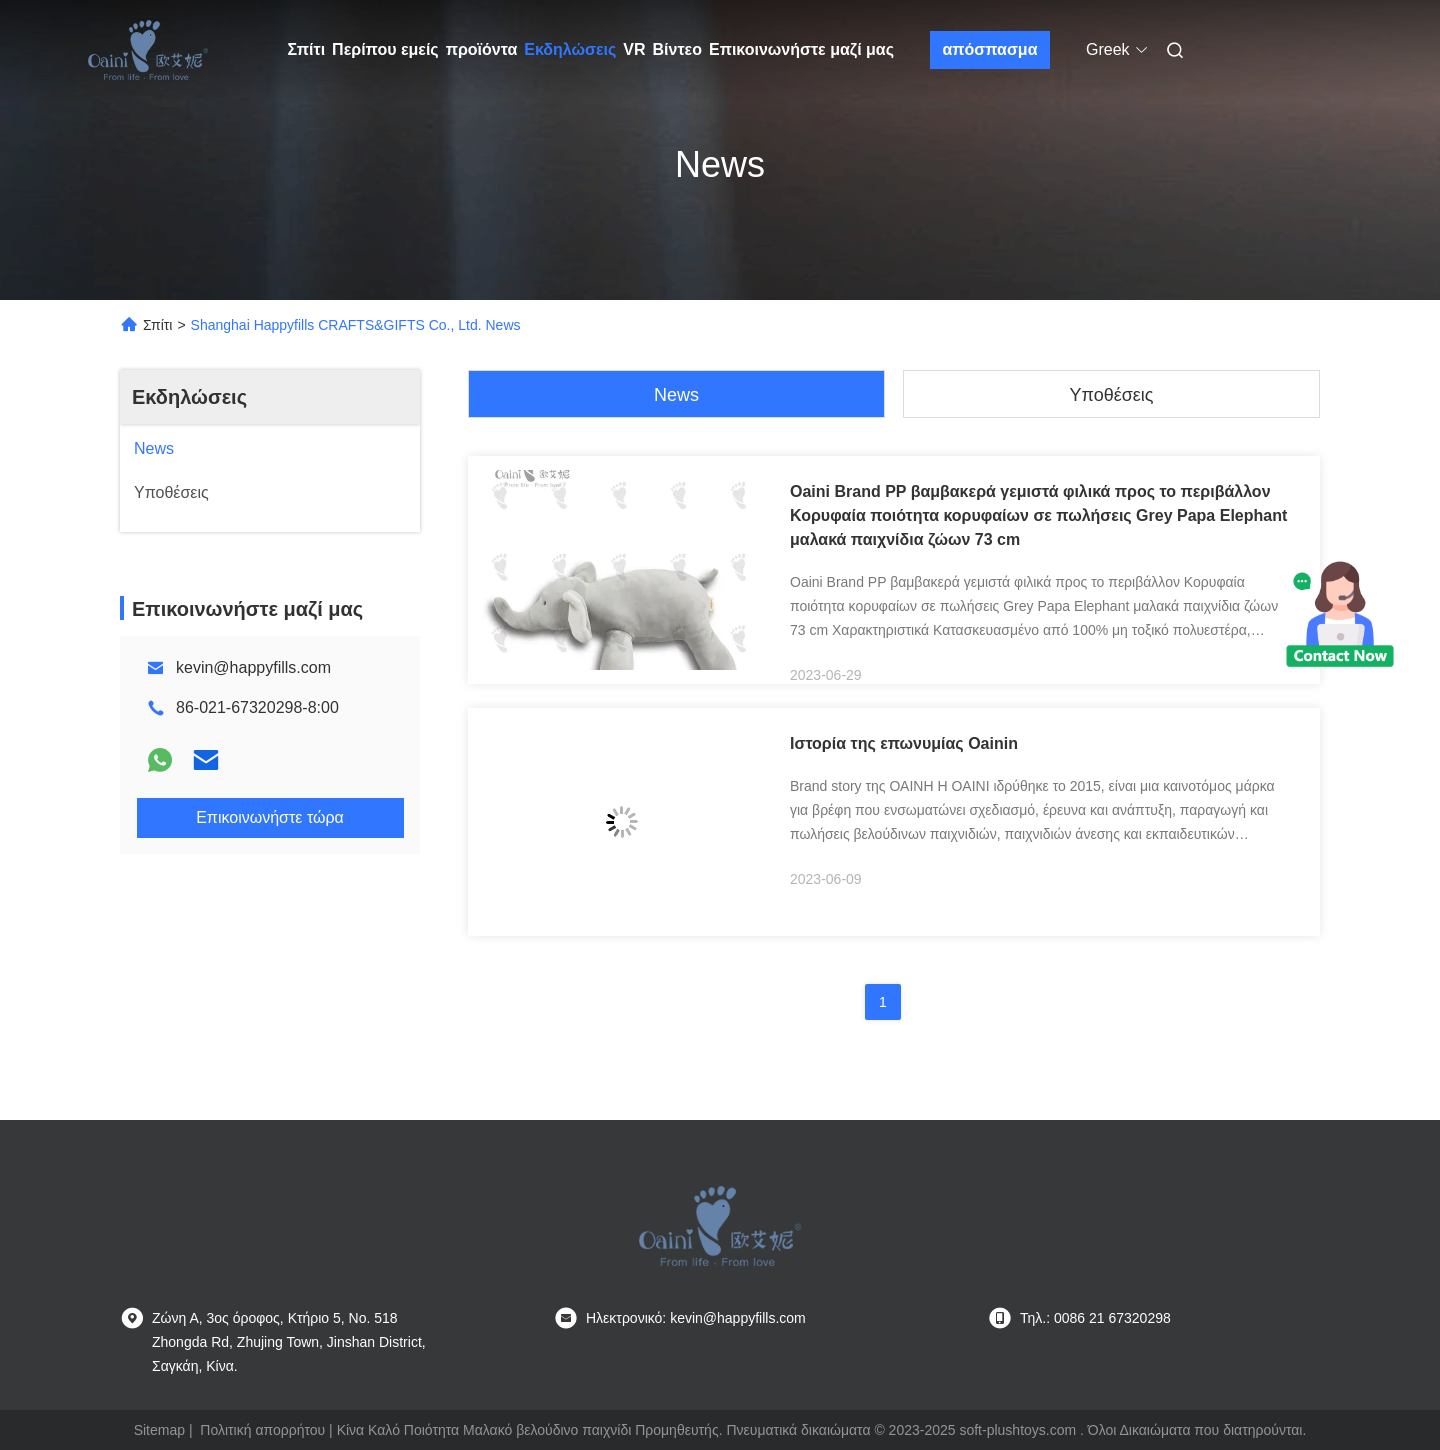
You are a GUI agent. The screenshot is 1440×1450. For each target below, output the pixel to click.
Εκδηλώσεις (570, 49)
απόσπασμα (989, 49)
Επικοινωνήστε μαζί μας (801, 49)
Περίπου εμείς (385, 49)
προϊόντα (482, 49)
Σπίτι (307, 49)
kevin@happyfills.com (253, 667)
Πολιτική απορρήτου (262, 1430)
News (676, 395)
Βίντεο (677, 49)
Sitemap (159, 1430)
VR (634, 49)
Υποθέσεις (1111, 395)
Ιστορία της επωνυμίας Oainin (904, 743)
